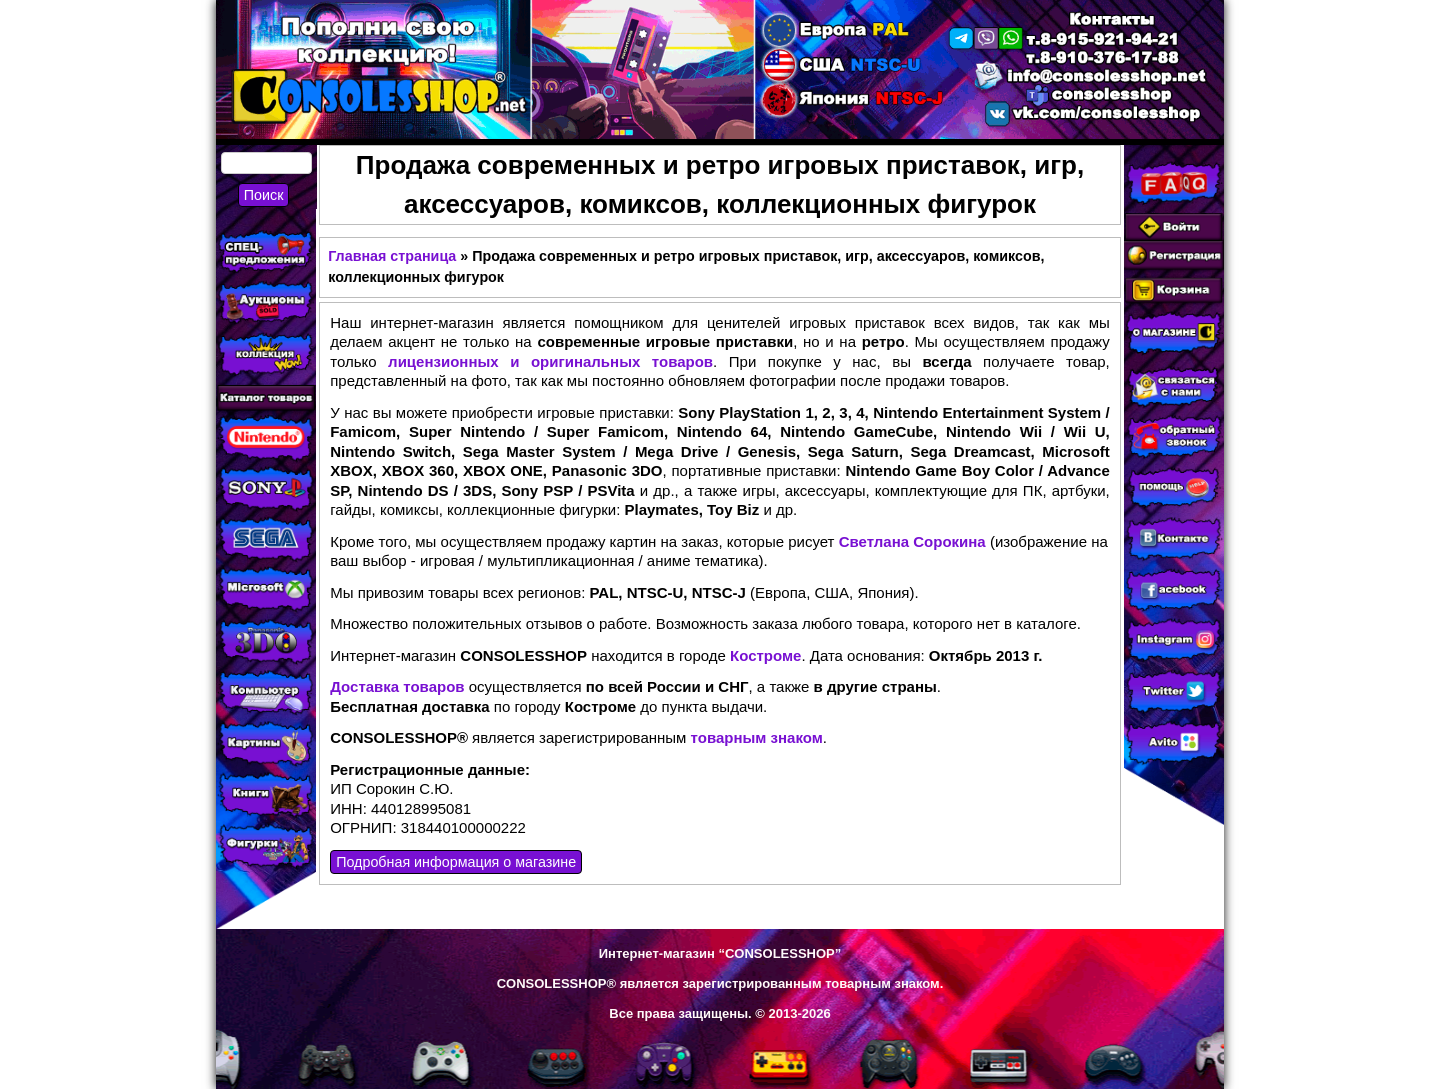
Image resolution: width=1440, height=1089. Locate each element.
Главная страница (392, 256)
